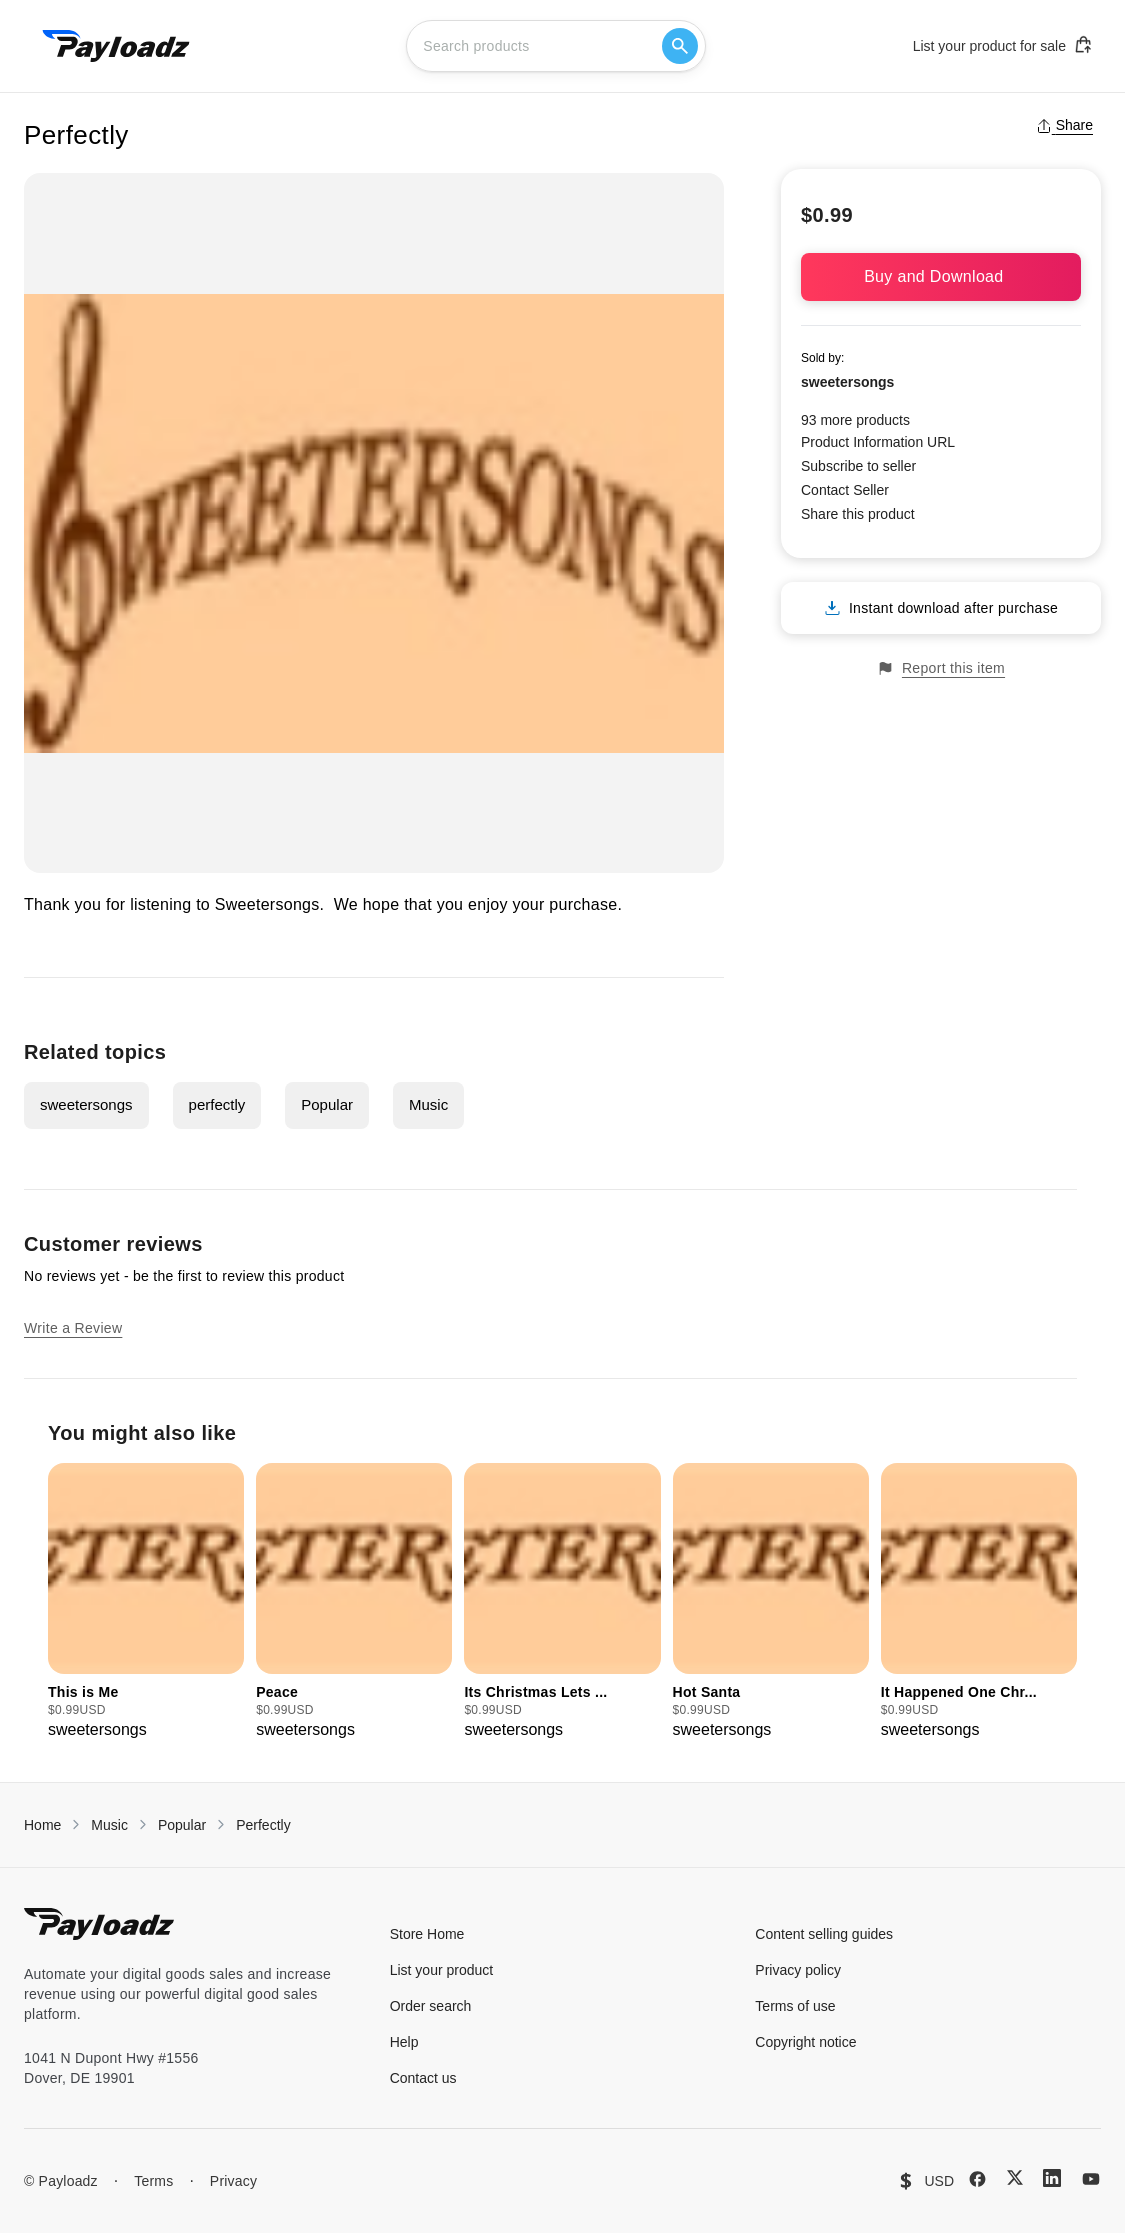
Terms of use (795, 2006)
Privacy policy (798, 1970)
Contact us (423, 2078)
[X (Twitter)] (1015, 2177)
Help (404, 2042)
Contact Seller (845, 490)
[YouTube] (1091, 2179)
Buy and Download (941, 276)
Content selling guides (824, 1934)
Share (1064, 125)
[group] (146, 1602)
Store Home (427, 1934)
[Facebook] (977, 2179)
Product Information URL (878, 442)
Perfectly (263, 1825)
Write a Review (73, 1328)
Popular (327, 1104)
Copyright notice (805, 2042)
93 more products (855, 420)
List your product (442, 1970)
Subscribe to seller (858, 466)
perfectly (217, 1104)
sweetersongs (86, 1104)
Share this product (858, 514)
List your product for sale (1003, 45)
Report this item (941, 668)
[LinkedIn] (1052, 2178)
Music (428, 1104)
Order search (431, 2006)
